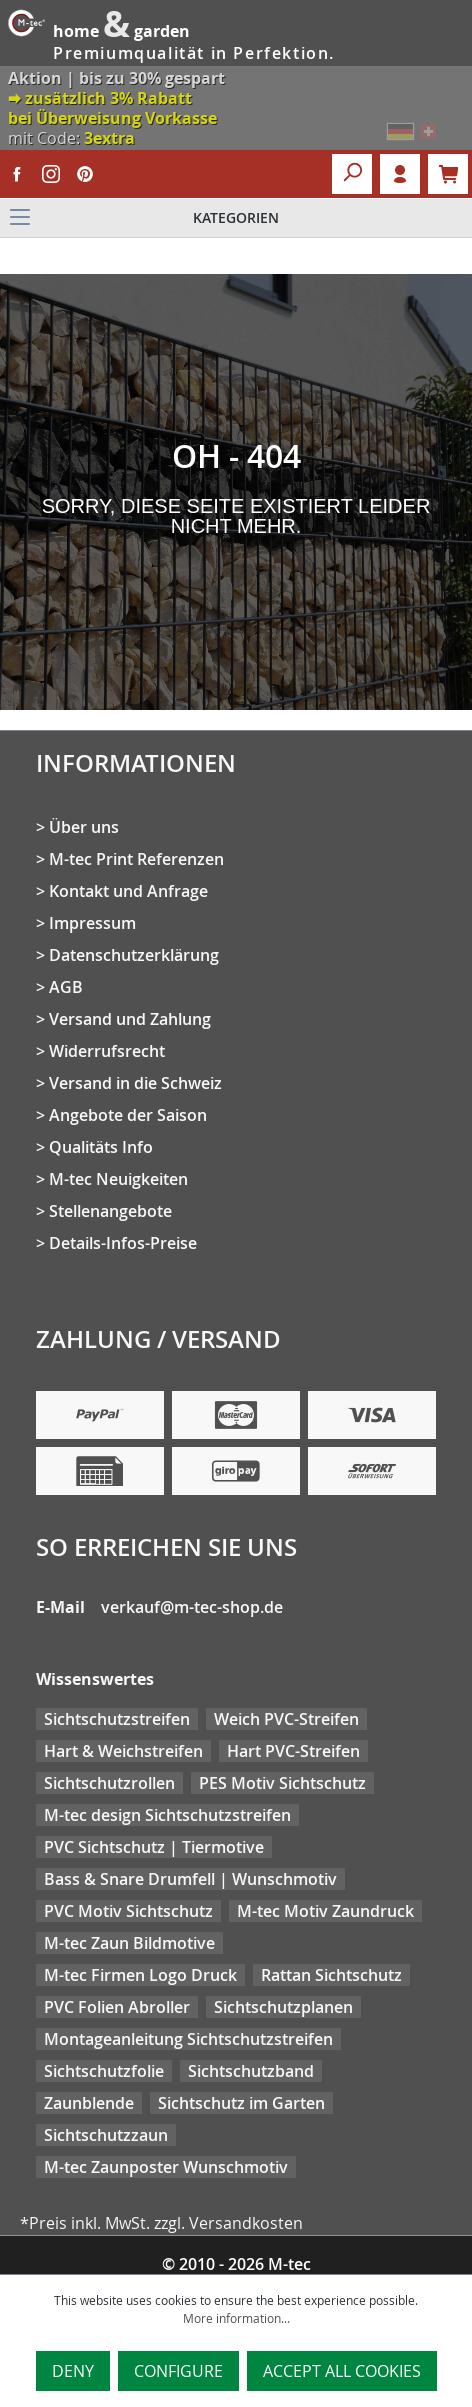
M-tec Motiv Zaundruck (325, 1911)
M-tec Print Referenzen (136, 859)
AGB (66, 987)
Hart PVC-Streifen (293, 1751)
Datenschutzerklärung (134, 955)
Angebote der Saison (128, 1115)
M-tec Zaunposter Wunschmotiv (166, 2167)
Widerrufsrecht (107, 1051)
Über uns (84, 827)
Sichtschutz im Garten (241, 2103)
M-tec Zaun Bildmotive (129, 1943)
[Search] (352, 174)
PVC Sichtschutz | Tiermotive (154, 1847)
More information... (236, 2318)
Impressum (92, 923)
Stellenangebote (110, 1211)
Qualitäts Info (101, 1147)
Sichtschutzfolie (104, 2071)
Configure (178, 2371)
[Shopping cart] (448, 174)
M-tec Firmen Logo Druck (140, 1975)
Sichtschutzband (251, 2071)
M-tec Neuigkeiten (118, 1179)
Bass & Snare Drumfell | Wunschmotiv (190, 1879)
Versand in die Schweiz (135, 1083)
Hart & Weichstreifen (123, 1751)
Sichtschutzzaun (106, 2135)
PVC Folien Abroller (117, 2007)
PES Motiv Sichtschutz (282, 1783)
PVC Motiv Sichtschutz (128, 1911)
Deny (73, 2371)
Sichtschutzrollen (109, 1783)
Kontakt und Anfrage (128, 891)
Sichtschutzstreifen (117, 1719)
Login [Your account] (400, 174)
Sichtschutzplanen (283, 2007)
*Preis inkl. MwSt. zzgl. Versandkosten (161, 2223)
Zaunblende (89, 2103)
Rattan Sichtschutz (331, 1975)
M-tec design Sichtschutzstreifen (167, 1815)
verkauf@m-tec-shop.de (192, 1607)
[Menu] (236, 218)
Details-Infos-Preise (123, 1243)
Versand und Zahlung (130, 1019)
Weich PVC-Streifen (286, 1719)
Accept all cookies (342, 2371)
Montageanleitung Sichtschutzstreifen (188, 2039)
